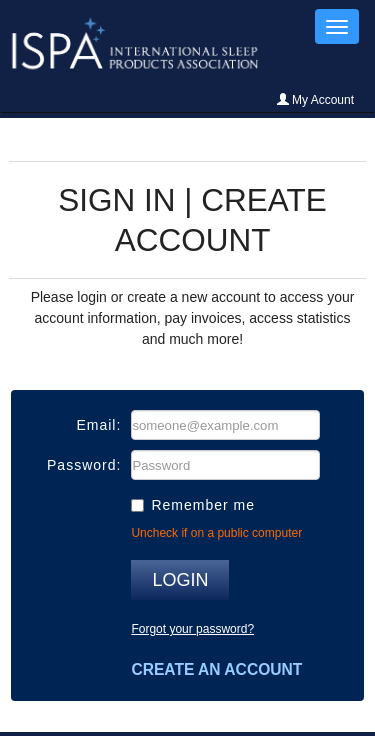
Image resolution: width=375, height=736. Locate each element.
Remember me (203, 505)
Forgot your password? (192, 629)
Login (180, 580)
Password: (84, 465)
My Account (315, 100)
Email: (98, 425)
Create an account (216, 669)
